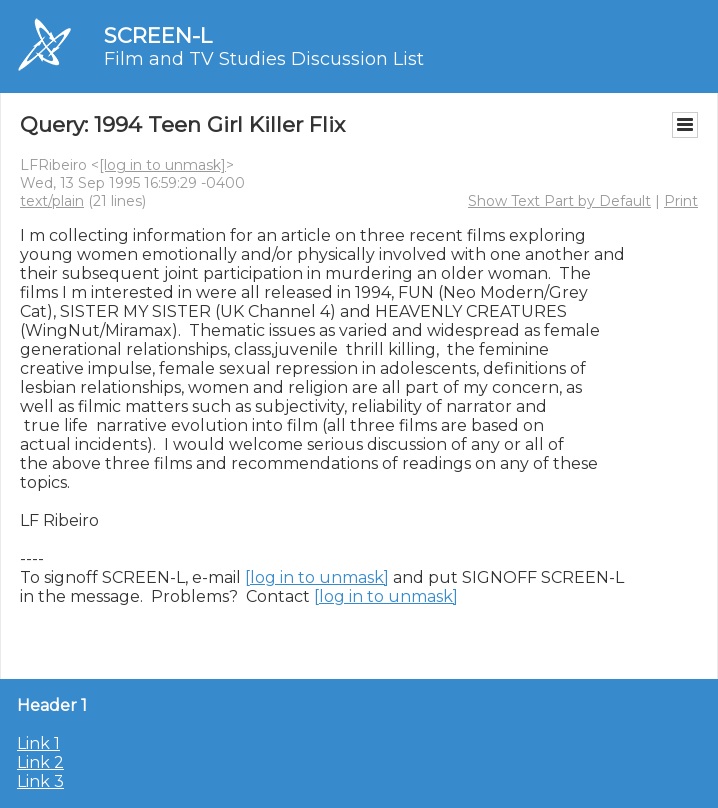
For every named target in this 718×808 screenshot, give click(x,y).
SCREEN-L (158, 35)
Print (681, 201)
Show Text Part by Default (559, 201)
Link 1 (38, 743)
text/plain (52, 201)
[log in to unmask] (162, 165)
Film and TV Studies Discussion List (264, 59)
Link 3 (40, 781)
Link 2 (40, 762)
